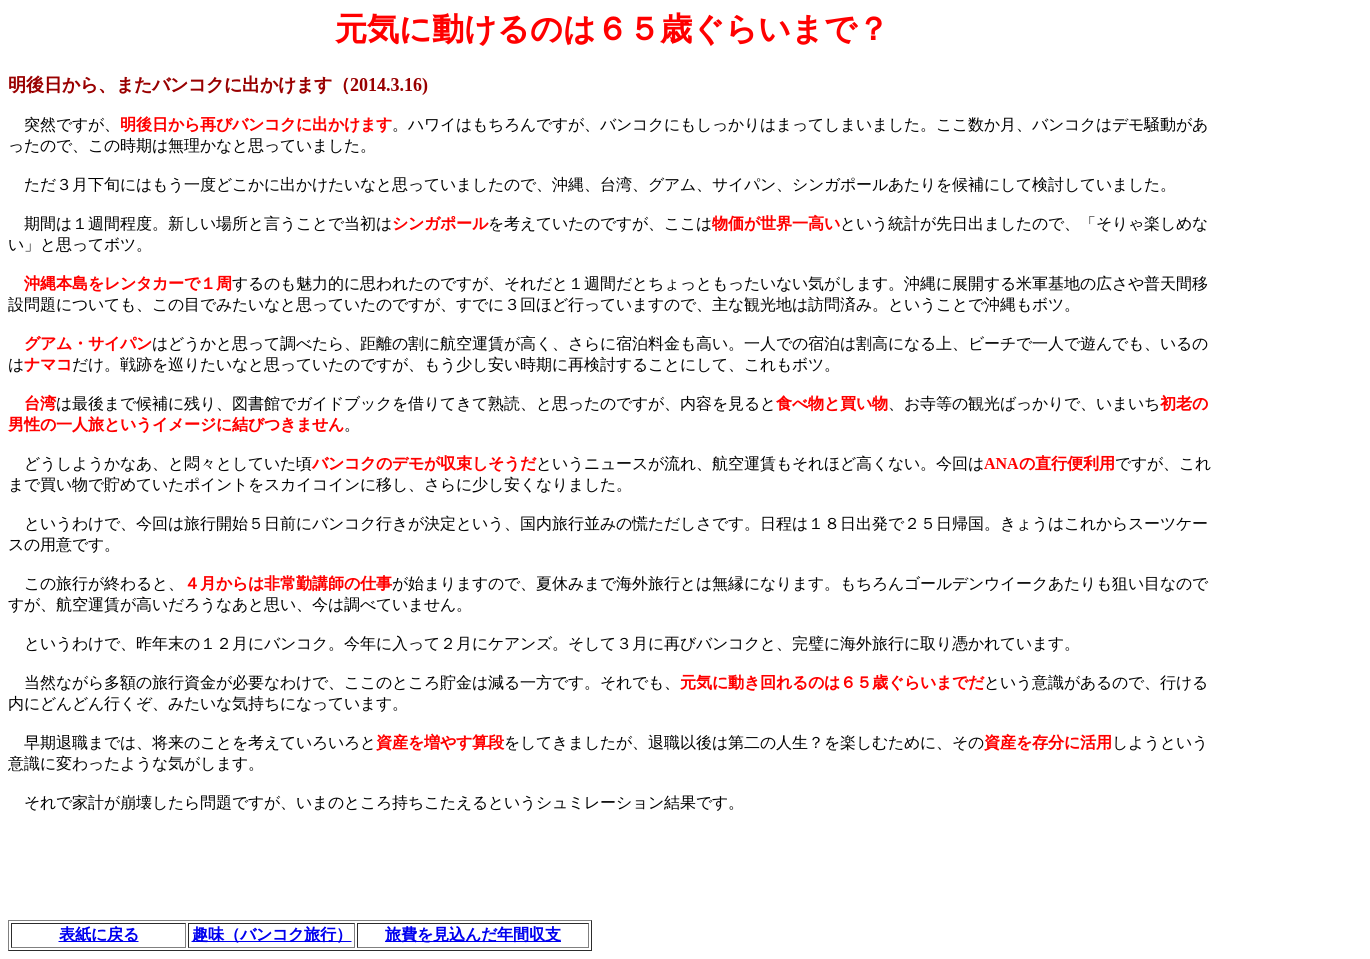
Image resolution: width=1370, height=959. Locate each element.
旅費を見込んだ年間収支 (473, 934)
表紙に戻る (99, 934)
